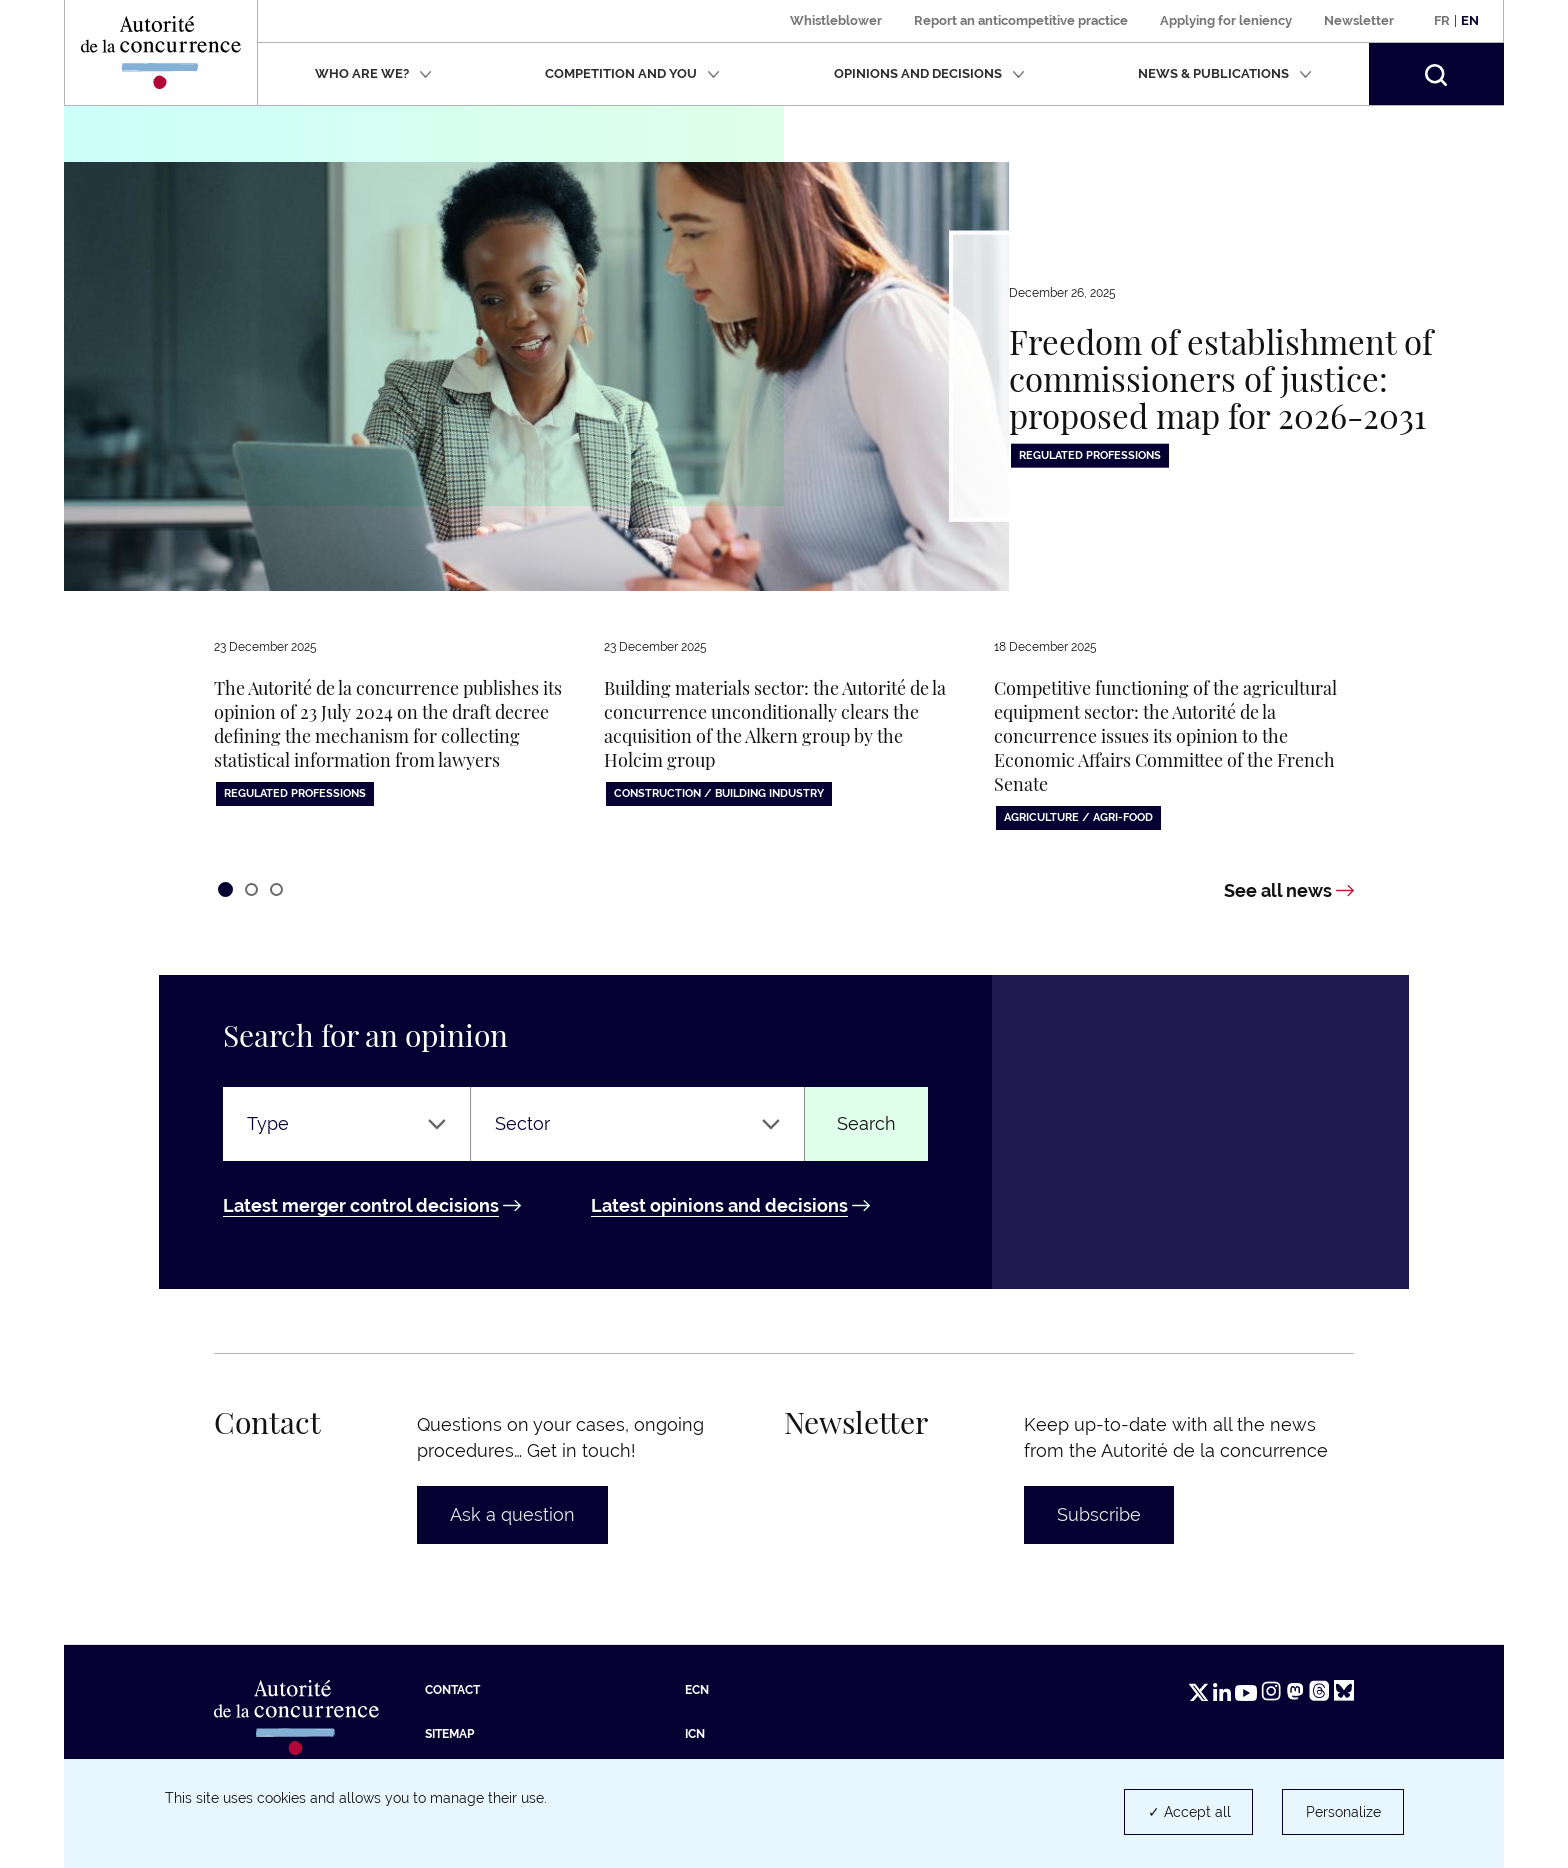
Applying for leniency (1226, 20)
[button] (1436, 74)
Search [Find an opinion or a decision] (866, 1123)
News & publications (1225, 73)
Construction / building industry (719, 793)
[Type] (346, 1124)
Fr (1442, 20)
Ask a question (512, 1514)
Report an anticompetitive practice (1021, 20)
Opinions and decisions (929, 73)
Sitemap (449, 1734)
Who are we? (373, 73)
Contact (452, 1690)
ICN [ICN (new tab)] (695, 1734)
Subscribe (1099, 1514)
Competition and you (632, 73)
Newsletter (1359, 20)
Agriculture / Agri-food (1078, 817)
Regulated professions (1090, 455)
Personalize (1343, 1812)
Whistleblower (836, 20)
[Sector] (637, 1124)
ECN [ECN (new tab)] (697, 1690)
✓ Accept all (1189, 1812)
